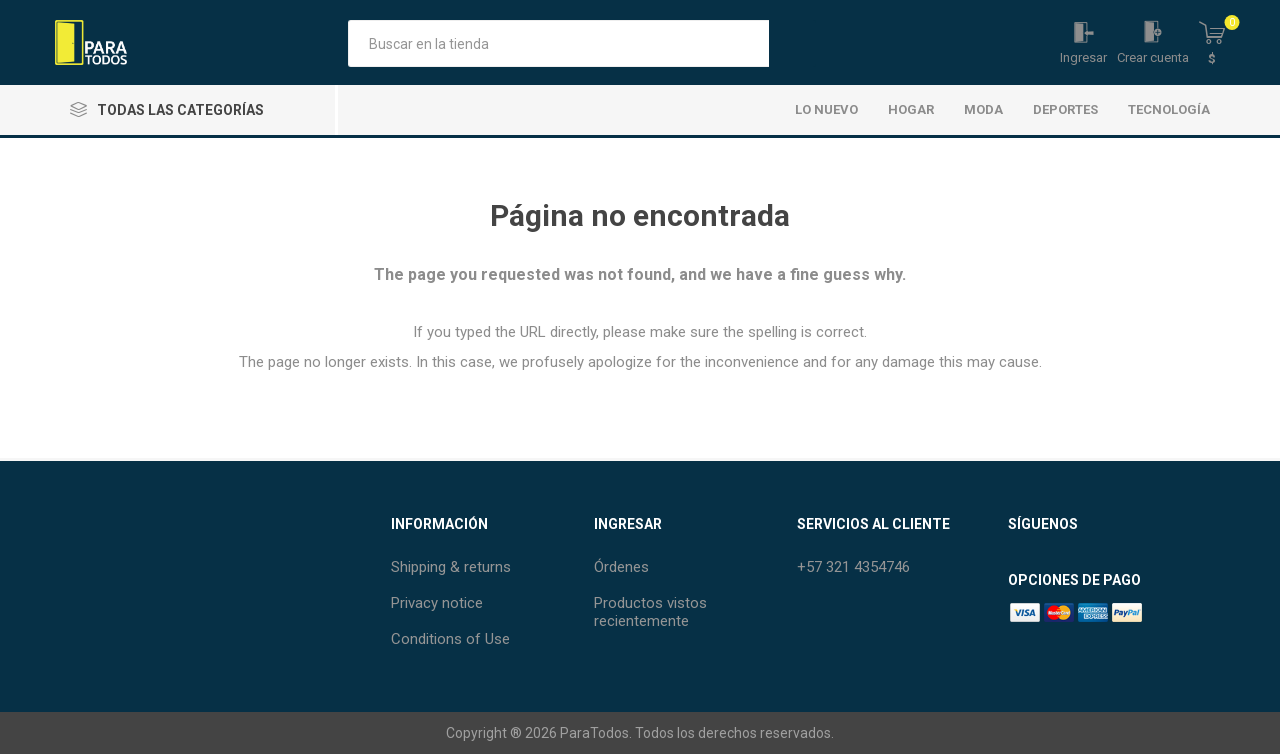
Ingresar (1083, 57)
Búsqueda (792, 43)
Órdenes (621, 567)
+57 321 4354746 (853, 567)
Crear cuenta (1153, 57)
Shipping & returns (451, 567)
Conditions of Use (450, 639)
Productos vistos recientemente (650, 612)
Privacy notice (437, 603)
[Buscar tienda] (558, 43)
